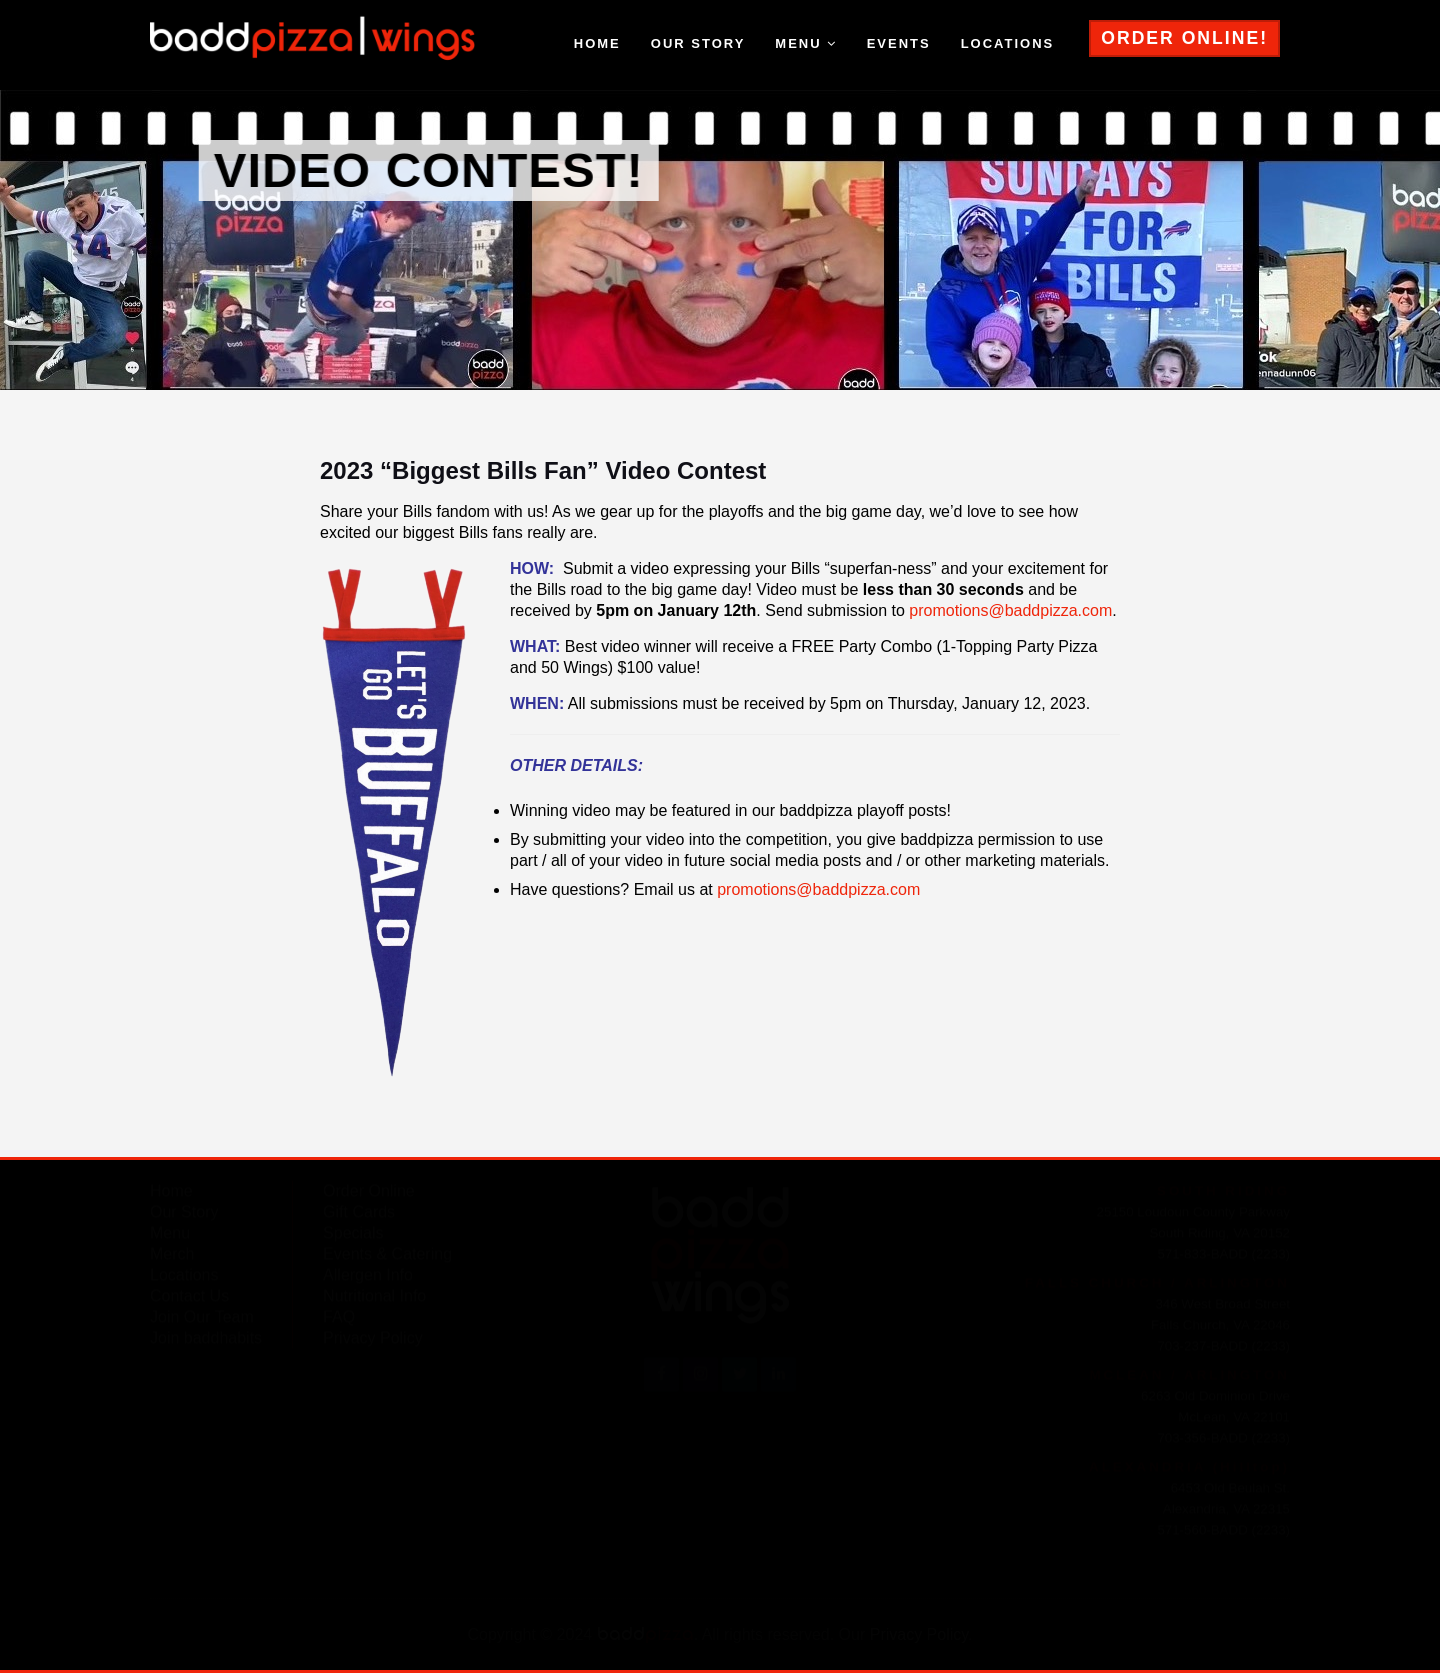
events (899, 43)
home (597, 43)
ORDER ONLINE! (1184, 38)
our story (698, 43)
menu (805, 43)
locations (1008, 43)
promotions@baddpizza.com (1010, 610)
